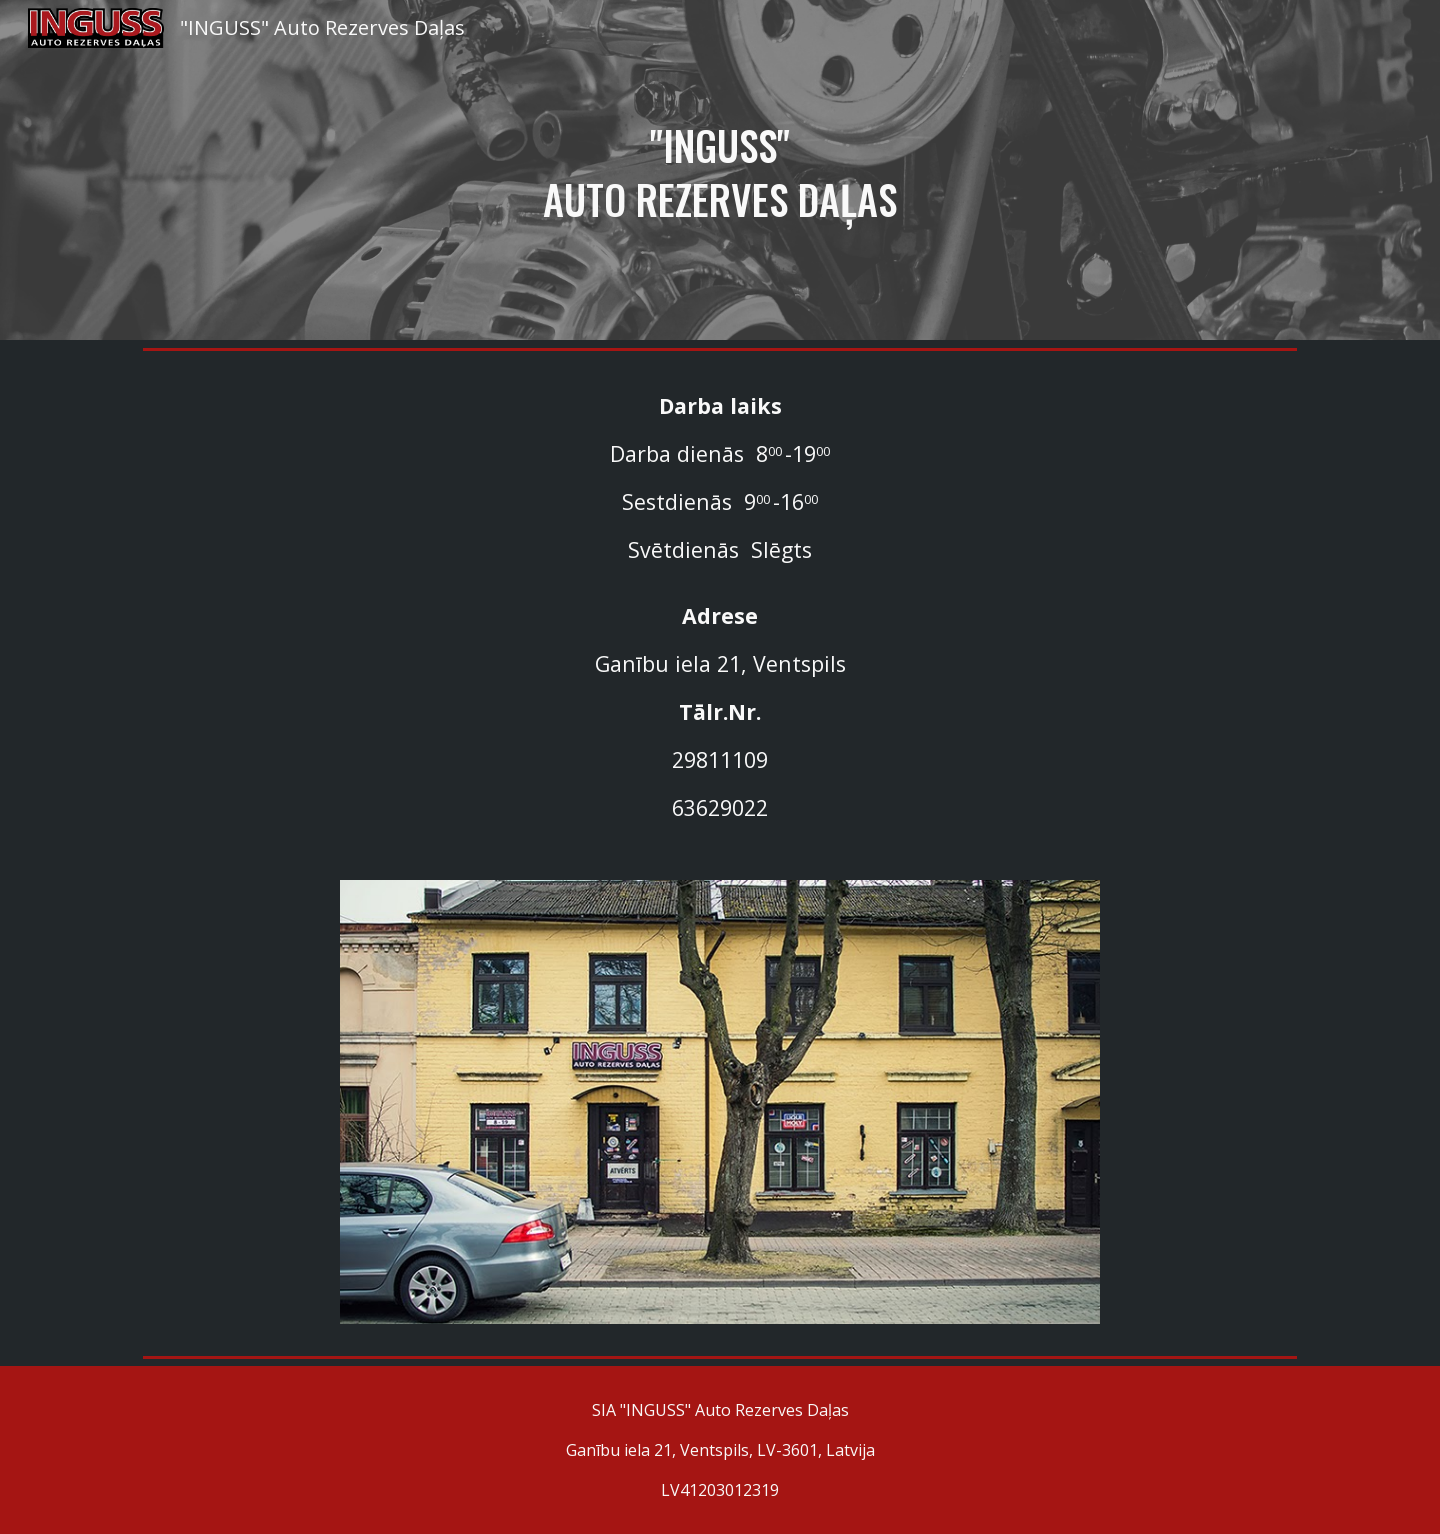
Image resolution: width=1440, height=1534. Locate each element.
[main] (720, 170)
